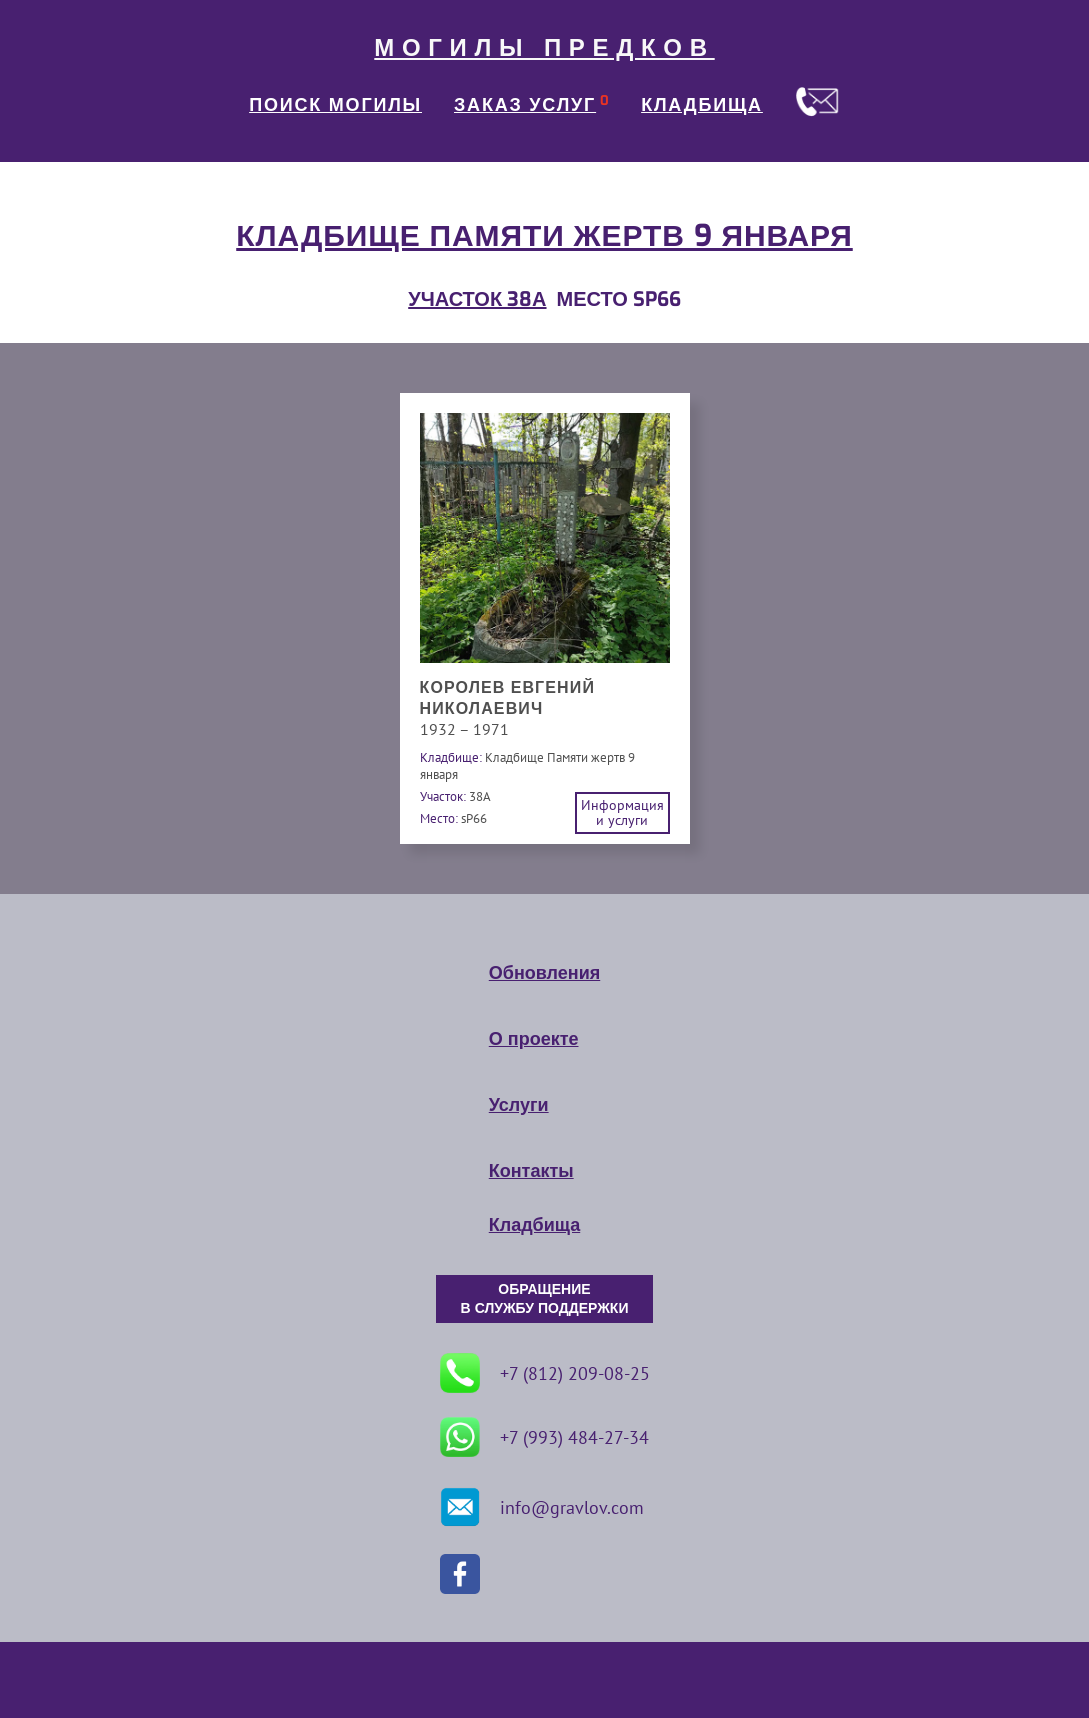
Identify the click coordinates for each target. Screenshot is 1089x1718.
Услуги (519, 1105)
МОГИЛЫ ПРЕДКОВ (544, 48)
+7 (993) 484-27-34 (544, 1437)
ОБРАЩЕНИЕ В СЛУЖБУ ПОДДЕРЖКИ (545, 1299)
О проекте (534, 1039)
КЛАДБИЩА (702, 105)
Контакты (531, 1171)
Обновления (544, 973)
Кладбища (534, 1225)
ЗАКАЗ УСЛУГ (525, 105)
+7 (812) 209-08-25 (545, 1373)
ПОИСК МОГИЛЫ (335, 105)
